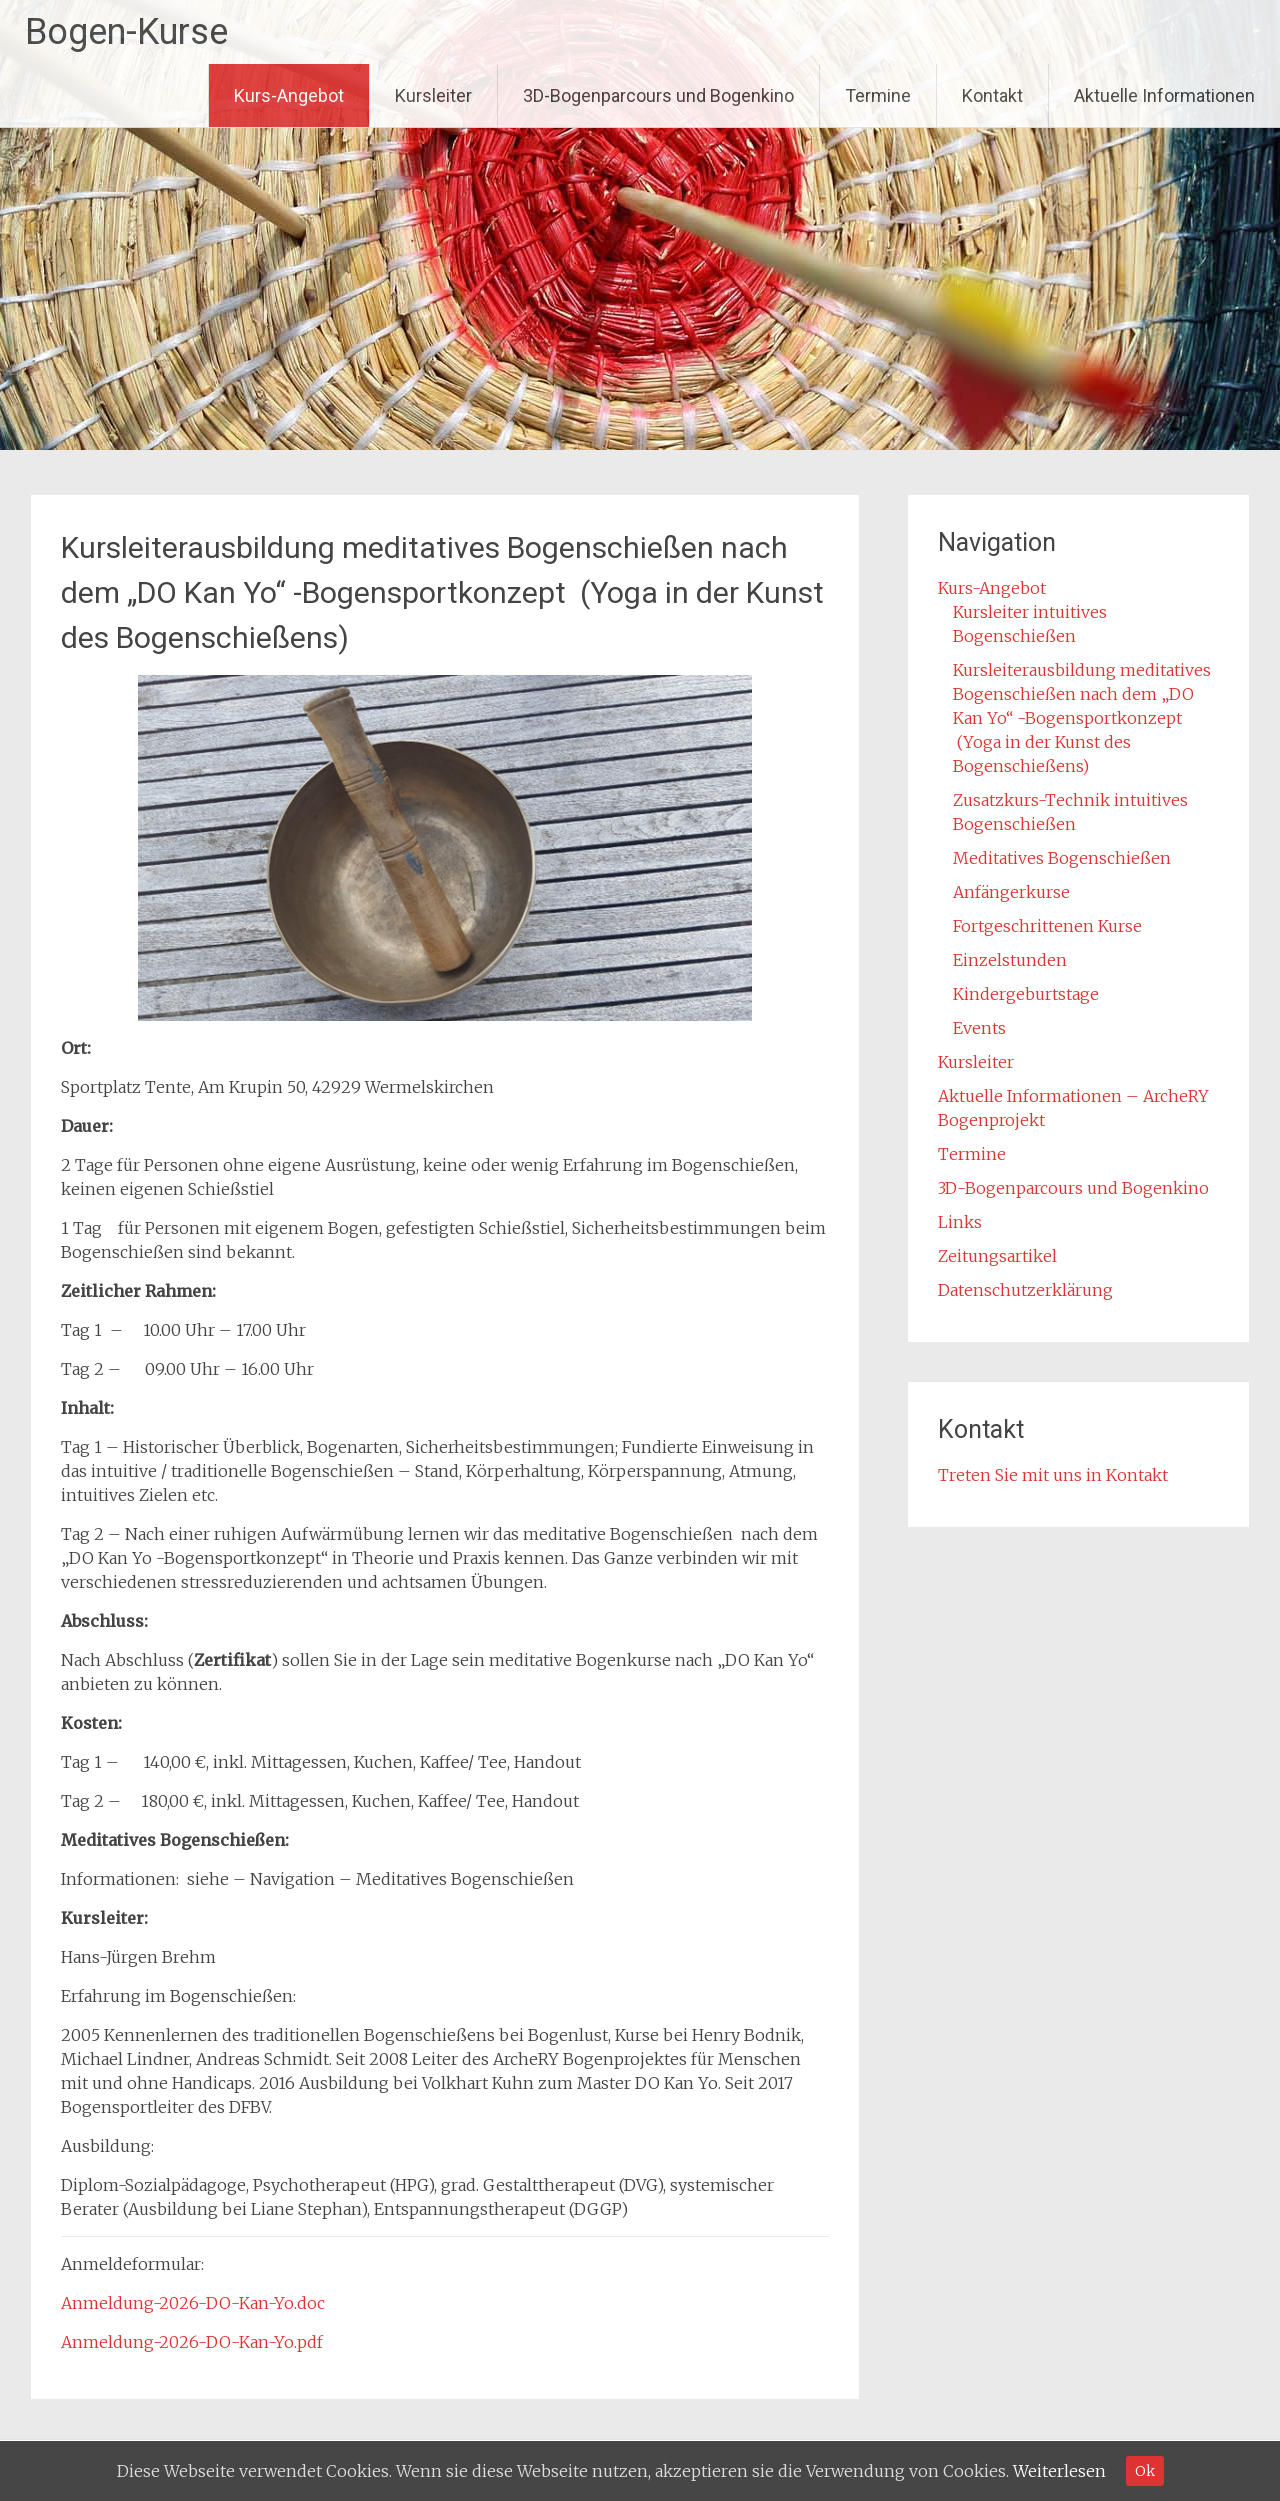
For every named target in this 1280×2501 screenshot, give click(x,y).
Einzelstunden (1010, 960)
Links (960, 1222)
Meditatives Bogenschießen (1062, 858)
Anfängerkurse (1011, 892)
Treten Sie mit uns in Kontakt (1053, 1475)
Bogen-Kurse (126, 32)
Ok (1145, 2471)
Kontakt (992, 95)
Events (979, 1028)
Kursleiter (433, 95)
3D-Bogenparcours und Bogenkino (658, 95)
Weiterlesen (1059, 2471)
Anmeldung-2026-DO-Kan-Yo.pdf (192, 2342)
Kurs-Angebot (289, 95)
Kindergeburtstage (1026, 994)
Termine (878, 95)
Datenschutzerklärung (1025, 1290)
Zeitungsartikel (997, 1256)
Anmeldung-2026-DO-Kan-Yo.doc (193, 2303)
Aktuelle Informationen (1164, 95)
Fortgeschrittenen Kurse (1047, 926)
